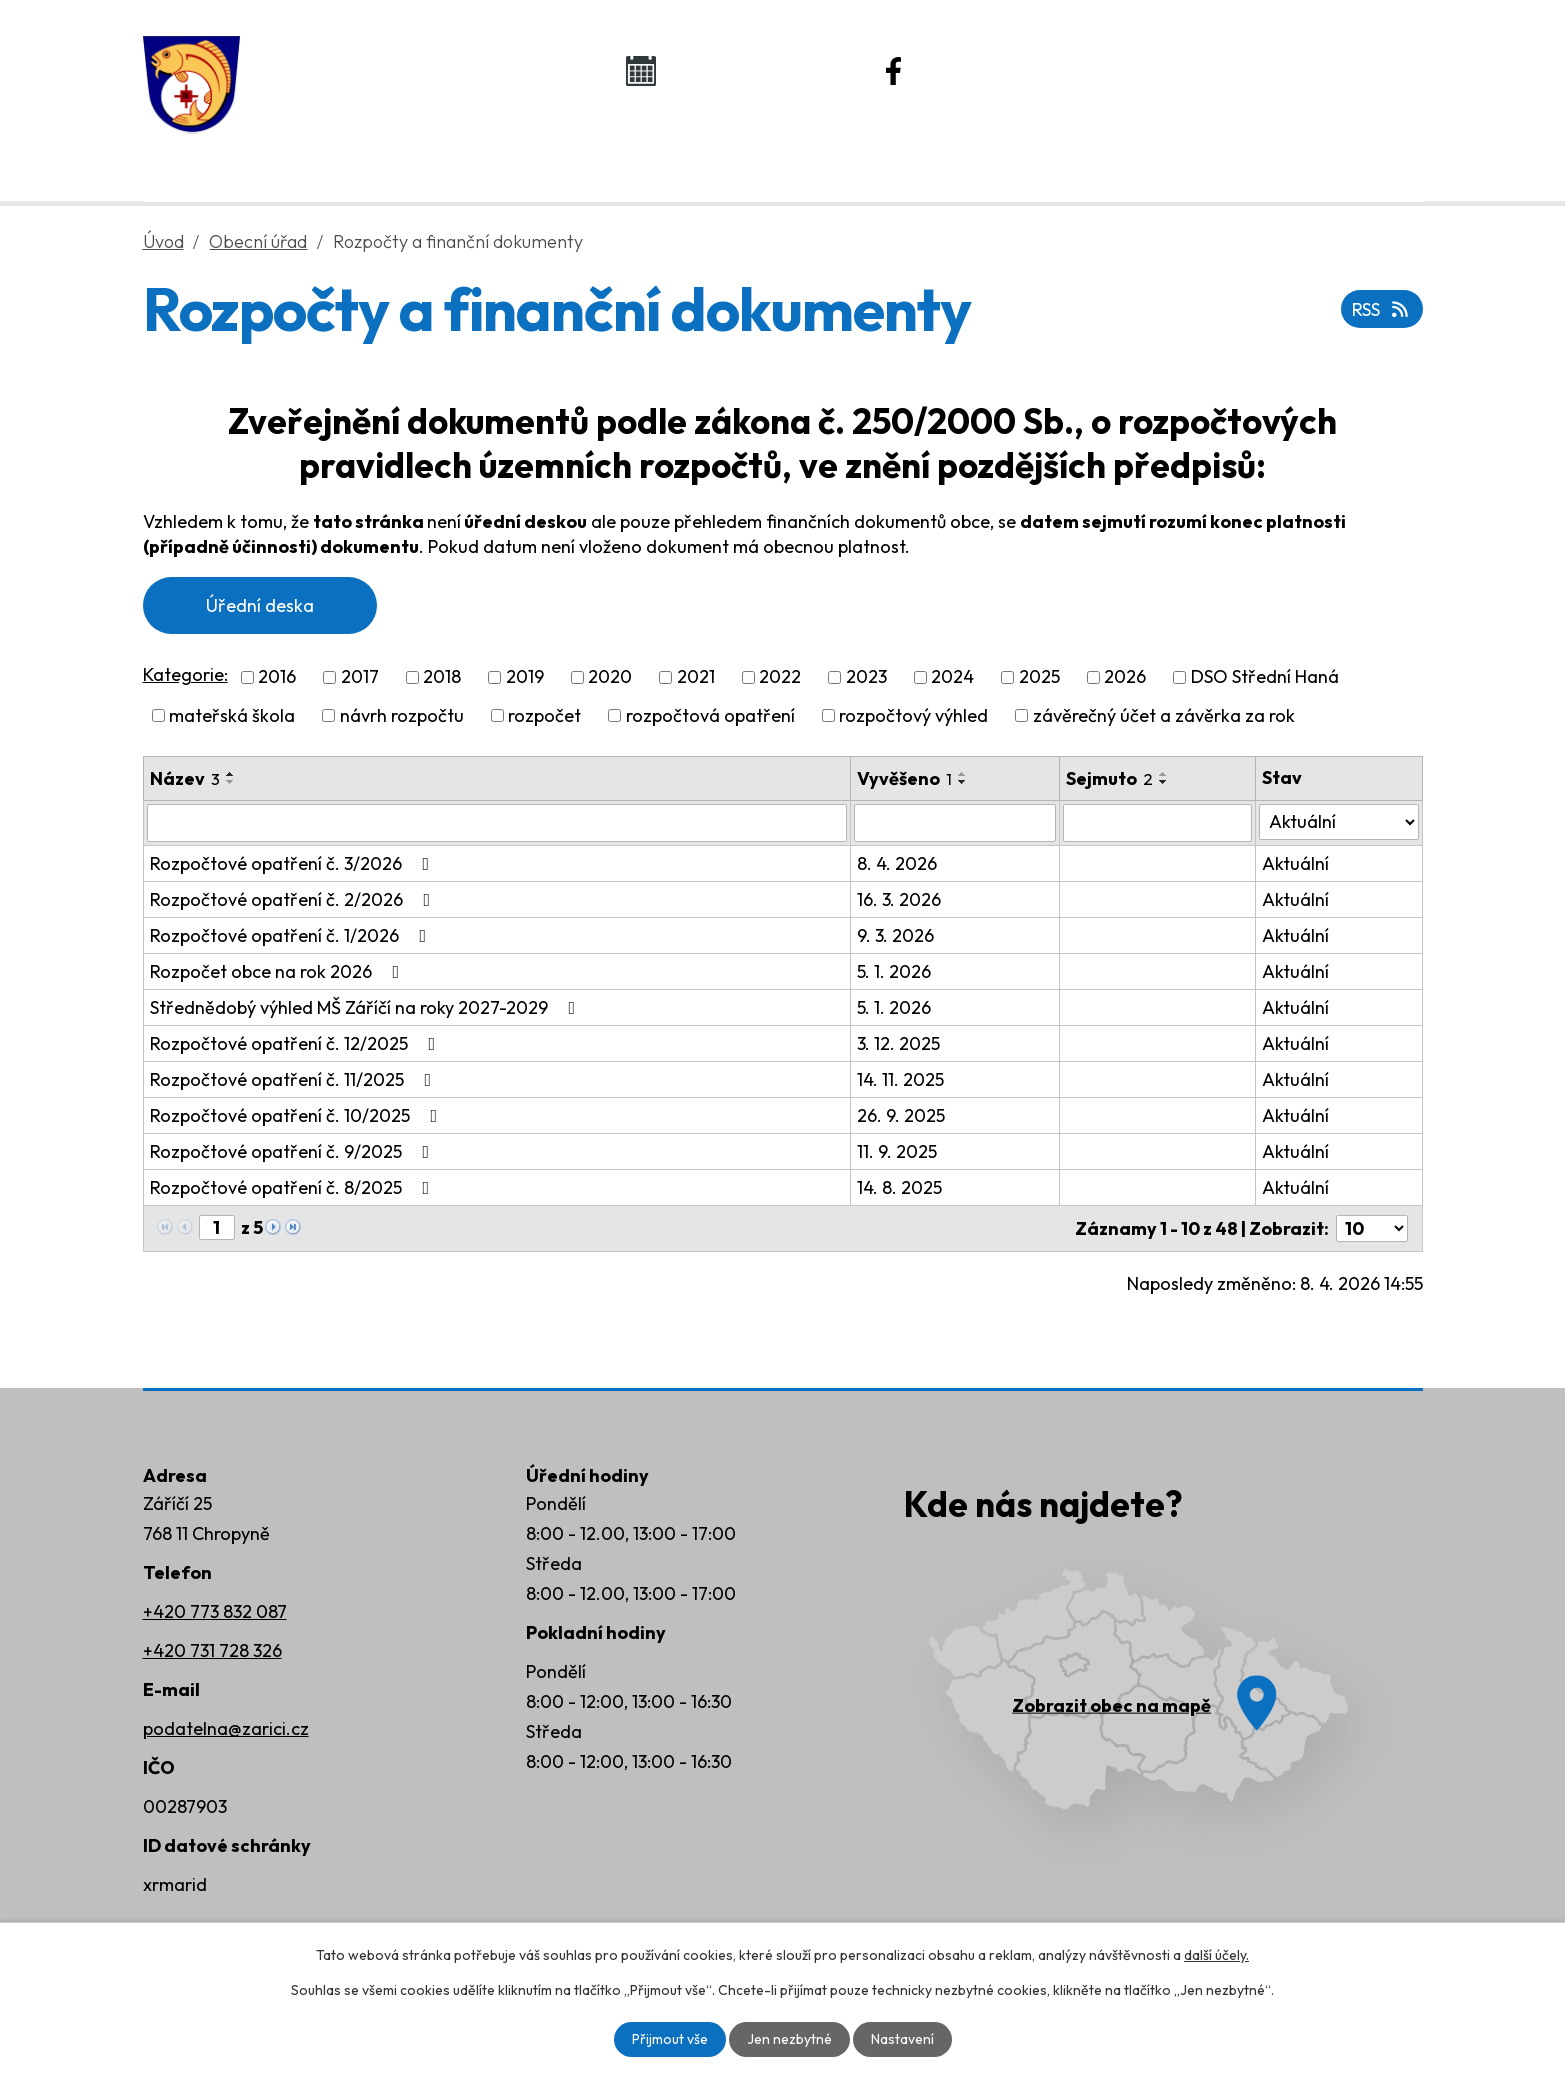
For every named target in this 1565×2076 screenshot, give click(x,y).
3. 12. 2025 (898, 1043)
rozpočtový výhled (913, 715)
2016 (277, 677)
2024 (952, 677)
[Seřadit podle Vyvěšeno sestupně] (963, 782)
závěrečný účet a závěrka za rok (1164, 715)
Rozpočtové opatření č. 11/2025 (295, 1079)
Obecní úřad (517, 151)
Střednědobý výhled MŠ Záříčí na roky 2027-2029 (367, 1007)
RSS (1382, 309)
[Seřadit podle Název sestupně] (231, 782)
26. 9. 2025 (901, 1115)
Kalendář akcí (748, 70)
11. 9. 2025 (897, 1151)
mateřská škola (232, 715)
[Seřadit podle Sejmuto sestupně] (1164, 782)
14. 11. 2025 (900, 1079)
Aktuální (1295, 863)
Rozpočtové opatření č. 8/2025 (294, 1187)
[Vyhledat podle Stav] (1338, 822)
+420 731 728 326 (212, 1650)
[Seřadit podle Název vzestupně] (231, 774)
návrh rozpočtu (402, 715)
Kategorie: (185, 674)
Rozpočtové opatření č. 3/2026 (294, 863)
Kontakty (1233, 151)
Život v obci (761, 151)
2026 (1125, 677)
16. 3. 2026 (899, 899)
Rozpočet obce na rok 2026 (279, 971)
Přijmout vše (670, 2039)
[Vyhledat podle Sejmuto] (1157, 823)
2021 (696, 677)
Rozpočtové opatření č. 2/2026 (294, 899)
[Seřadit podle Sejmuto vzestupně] (1164, 774)
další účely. (1216, 1955)
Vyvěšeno (904, 778)
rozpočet (544, 715)
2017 (360, 677)
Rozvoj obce (1002, 151)
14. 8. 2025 (899, 1187)
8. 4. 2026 (897, 863)
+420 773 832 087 (215, 1611)
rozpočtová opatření (710, 715)
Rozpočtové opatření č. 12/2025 (297, 1043)
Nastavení (902, 2039)
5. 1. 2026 (894, 971)
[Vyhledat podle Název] (497, 823)
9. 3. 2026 (895, 935)
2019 (525, 677)
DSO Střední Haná (1265, 677)
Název (185, 778)
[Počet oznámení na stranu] (1372, 1228)
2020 (610, 677)
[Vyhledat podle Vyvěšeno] (955, 823)
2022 (780, 677)
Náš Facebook (1005, 70)
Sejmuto (1109, 778)
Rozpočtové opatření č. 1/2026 (292, 935)
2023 (866, 677)
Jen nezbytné (789, 2039)
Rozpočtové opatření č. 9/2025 (294, 1151)
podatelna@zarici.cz (226, 1728)
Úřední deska (260, 605)
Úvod (309, 151)
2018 (442, 677)
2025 (1039, 677)
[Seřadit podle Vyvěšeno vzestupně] (963, 774)
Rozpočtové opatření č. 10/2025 (298, 1115)
